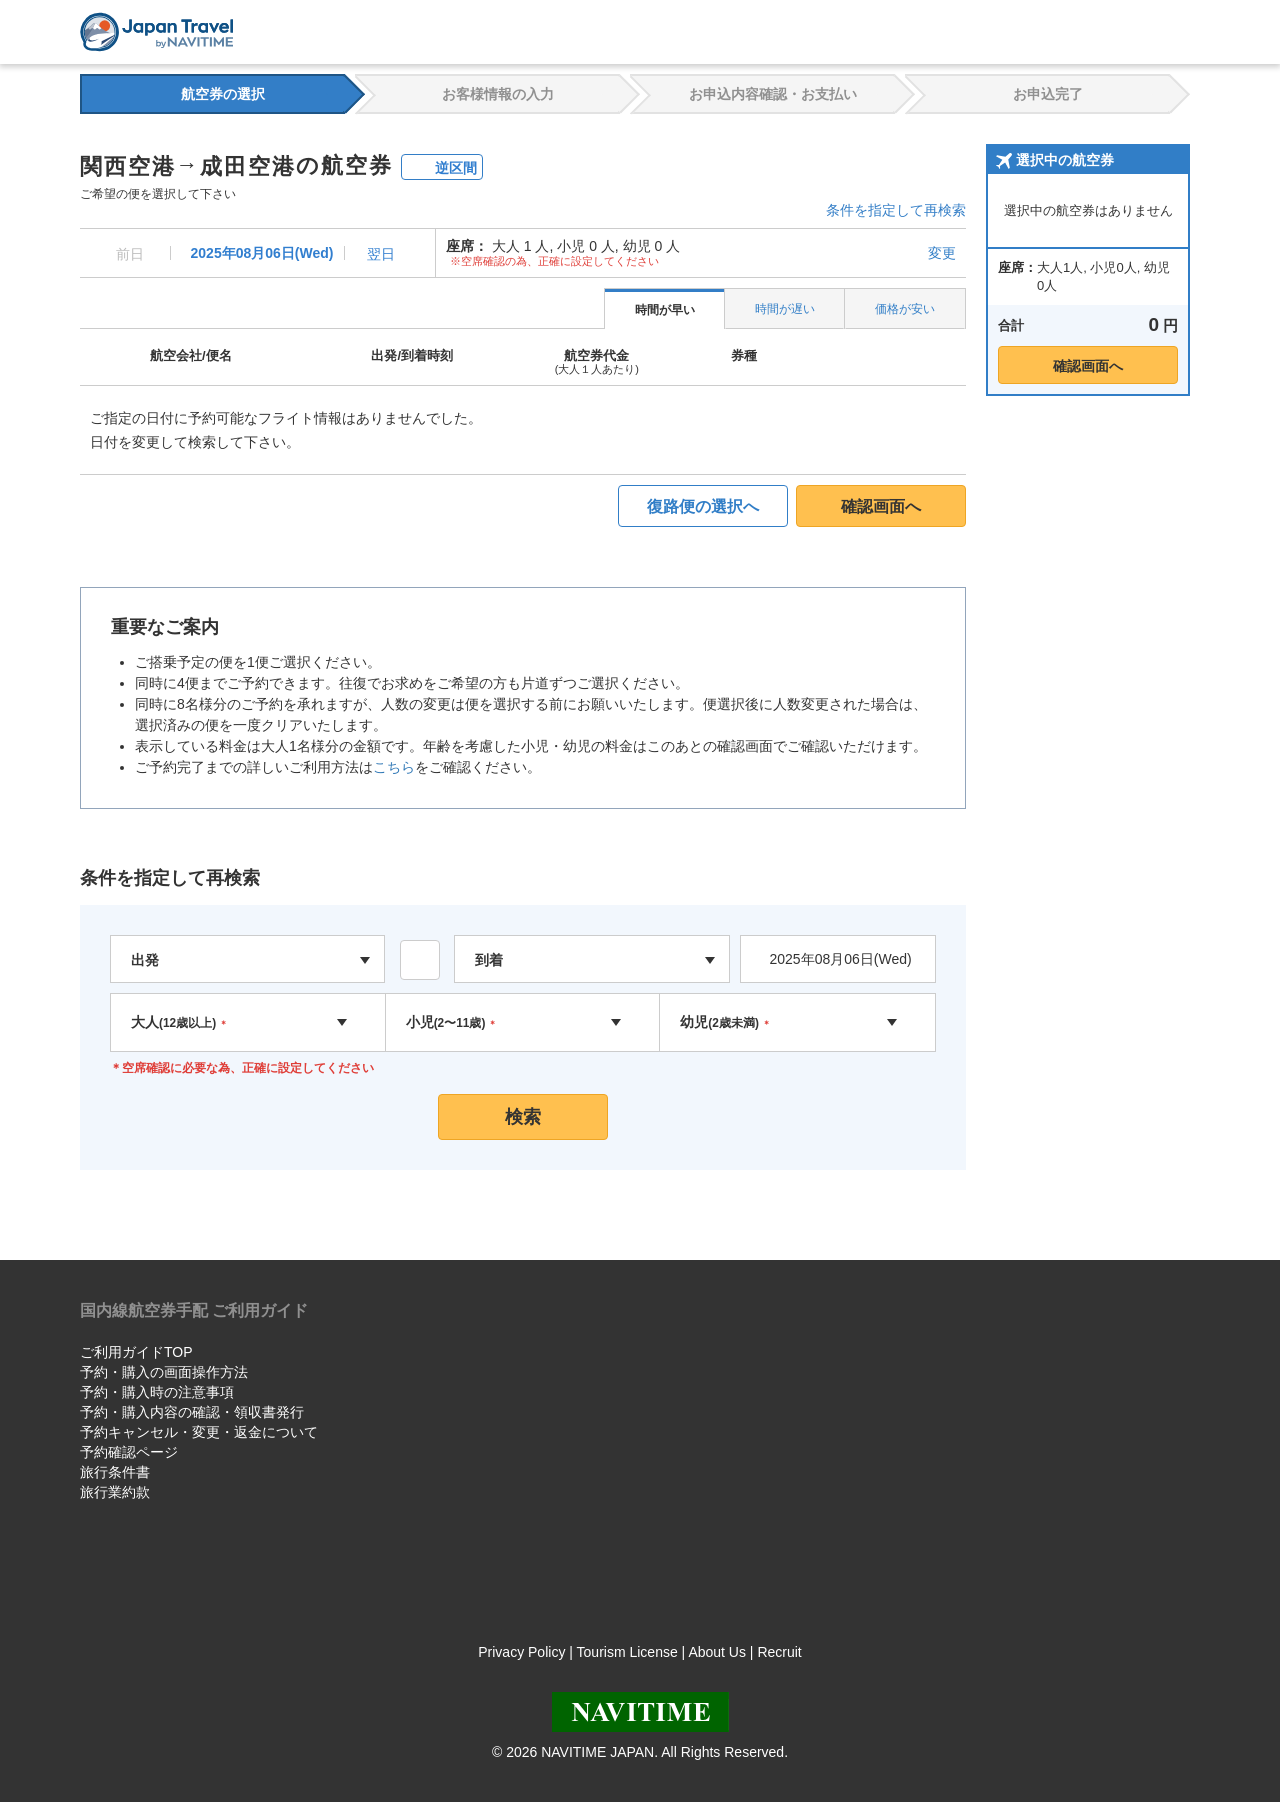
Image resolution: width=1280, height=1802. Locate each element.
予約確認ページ (129, 1452)
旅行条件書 (115, 1472)
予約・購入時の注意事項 (157, 1392)
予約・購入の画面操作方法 (164, 1372)
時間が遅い (785, 309)
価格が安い (905, 309)
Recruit (779, 1652)
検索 (523, 1117)
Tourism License (627, 1652)
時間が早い (665, 310)
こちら (394, 767)
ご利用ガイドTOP (136, 1352)
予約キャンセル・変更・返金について (199, 1432)
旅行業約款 (115, 1492)
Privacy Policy (521, 1652)
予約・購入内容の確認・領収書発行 (192, 1412)
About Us (717, 1652)
